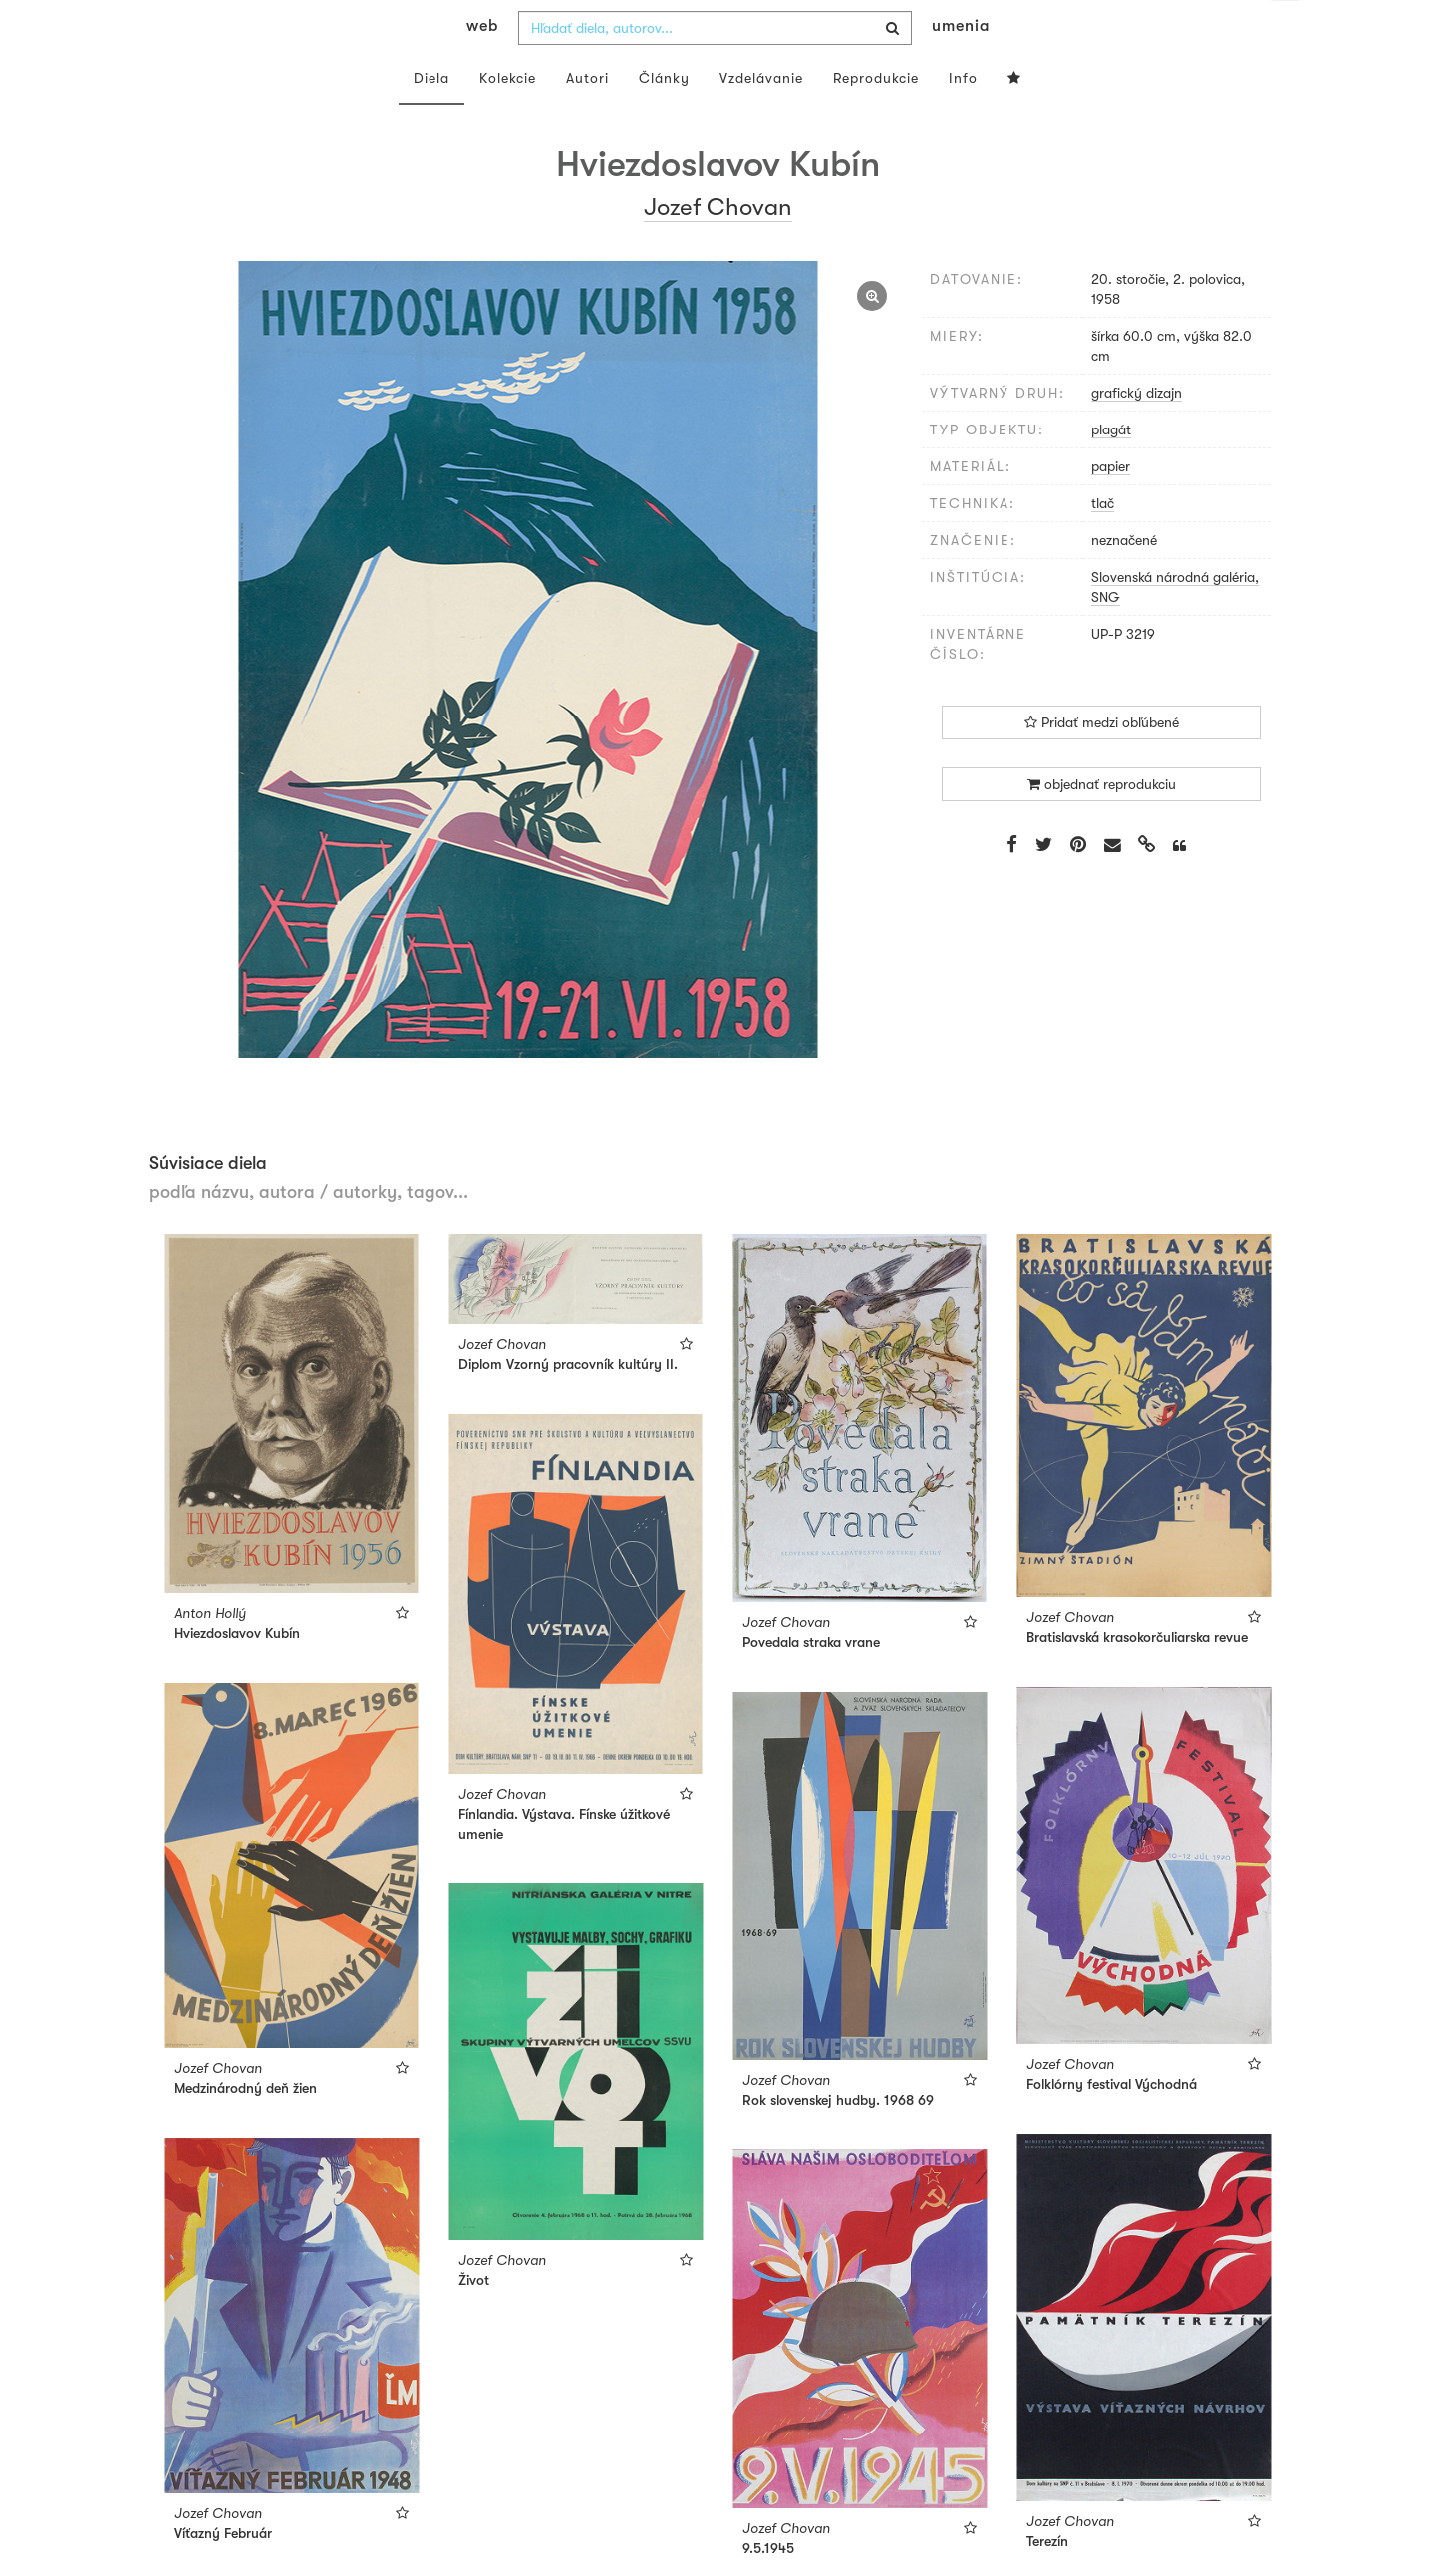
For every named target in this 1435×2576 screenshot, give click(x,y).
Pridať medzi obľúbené (1101, 762)
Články (664, 118)
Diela (431, 118)
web (482, 66)
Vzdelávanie (761, 118)
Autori (587, 118)
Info (963, 118)
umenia (961, 66)
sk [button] (1286, 30)
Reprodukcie (876, 118)
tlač (1102, 543)
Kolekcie (507, 118)
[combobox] (715, 68)
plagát (1111, 469)
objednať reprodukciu (1101, 824)
